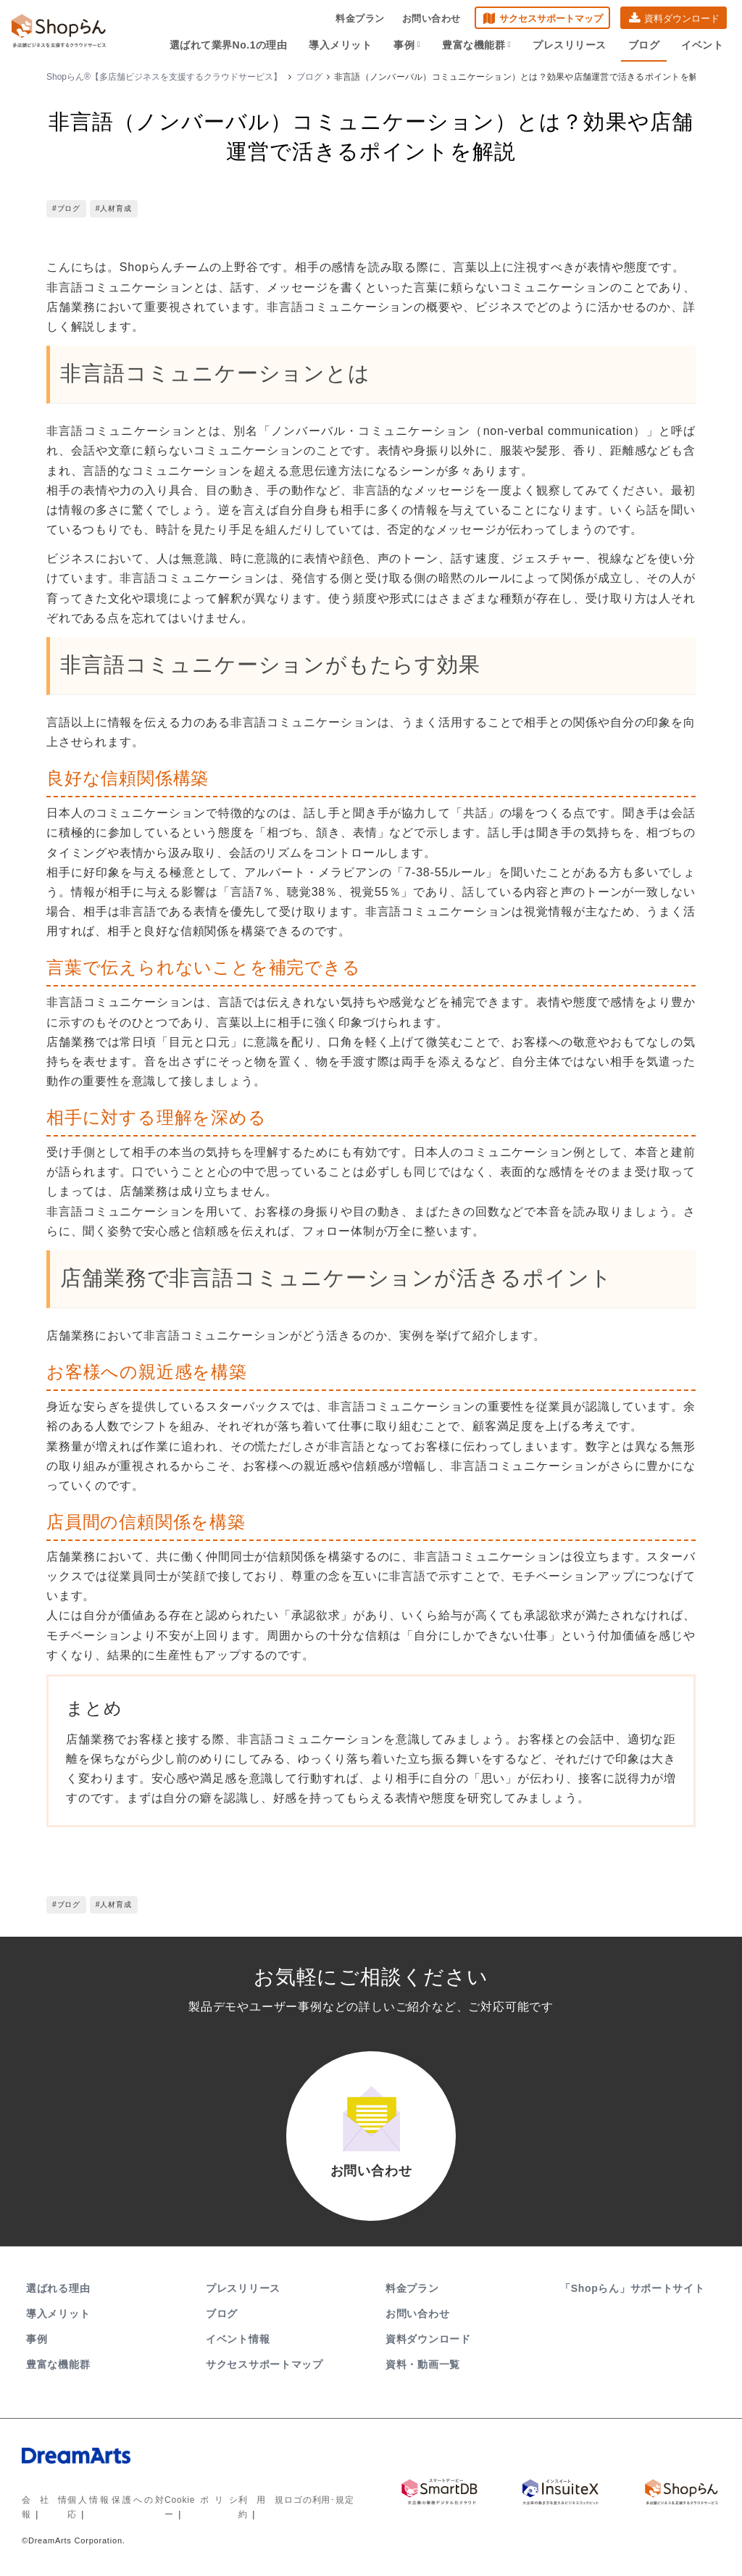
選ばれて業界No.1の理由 (229, 45)
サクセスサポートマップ (551, 18)
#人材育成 (114, 208)
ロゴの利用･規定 (319, 2500)
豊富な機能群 (476, 45)
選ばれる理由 (58, 2288)
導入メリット (340, 45)
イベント (702, 45)
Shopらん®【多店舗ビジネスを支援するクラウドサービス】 (164, 77)
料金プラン (360, 18)
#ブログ (66, 208)
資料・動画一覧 (422, 2364)
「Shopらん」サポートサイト (633, 2288)
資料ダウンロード (682, 18)
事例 (406, 45)
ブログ (644, 45)
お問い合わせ (431, 18)
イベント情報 (238, 2339)
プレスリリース (569, 45)
